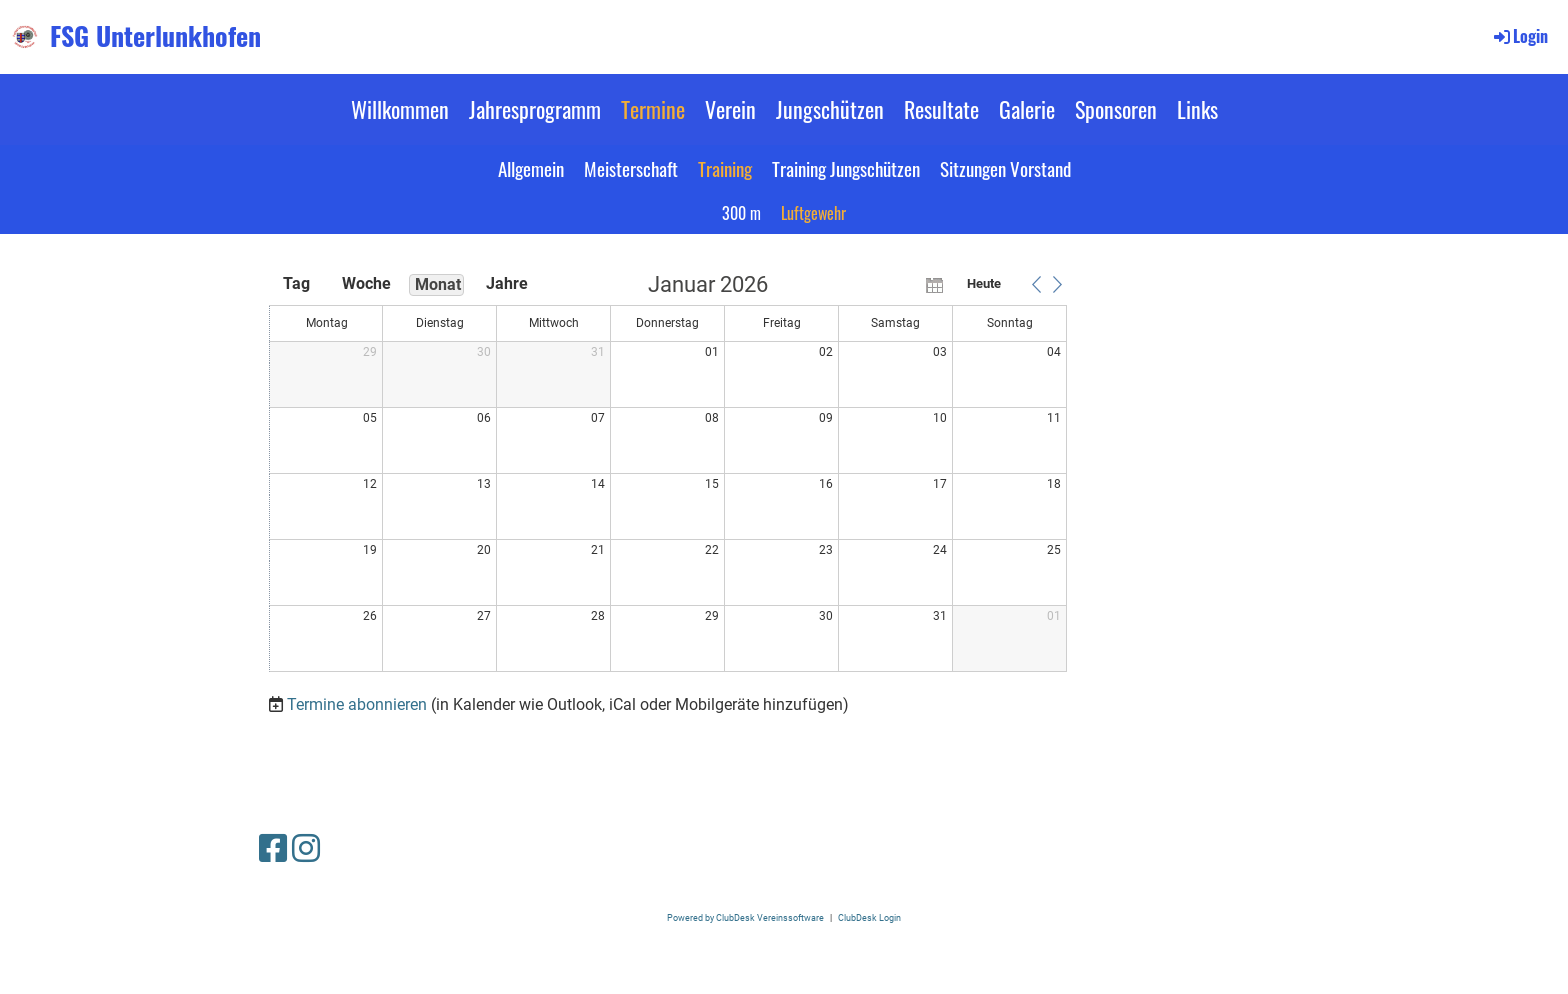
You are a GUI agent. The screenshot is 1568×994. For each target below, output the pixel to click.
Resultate (941, 109)
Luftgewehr (813, 213)
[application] (668, 474)
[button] (1036, 284)
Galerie (1027, 109)
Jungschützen (830, 109)
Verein (730, 109)
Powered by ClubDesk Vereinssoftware (745, 917)
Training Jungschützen (846, 168)
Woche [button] (366, 283)
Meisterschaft (631, 168)
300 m (741, 213)
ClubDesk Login (869, 917)
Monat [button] (438, 284)
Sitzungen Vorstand (1005, 168)
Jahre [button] (507, 283)
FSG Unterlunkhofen (155, 36)
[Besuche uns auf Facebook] (273, 849)
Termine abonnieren (357, 704)
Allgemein (531, 168)
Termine (653, 109)
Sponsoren (1116, 109)
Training (725, 168)
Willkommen (400, 109)
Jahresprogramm (535, 109)
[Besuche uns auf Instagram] (306, 849)
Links (1197, 109)
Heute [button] (984, 283)
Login (1519, 36)
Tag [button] (296, 283)
